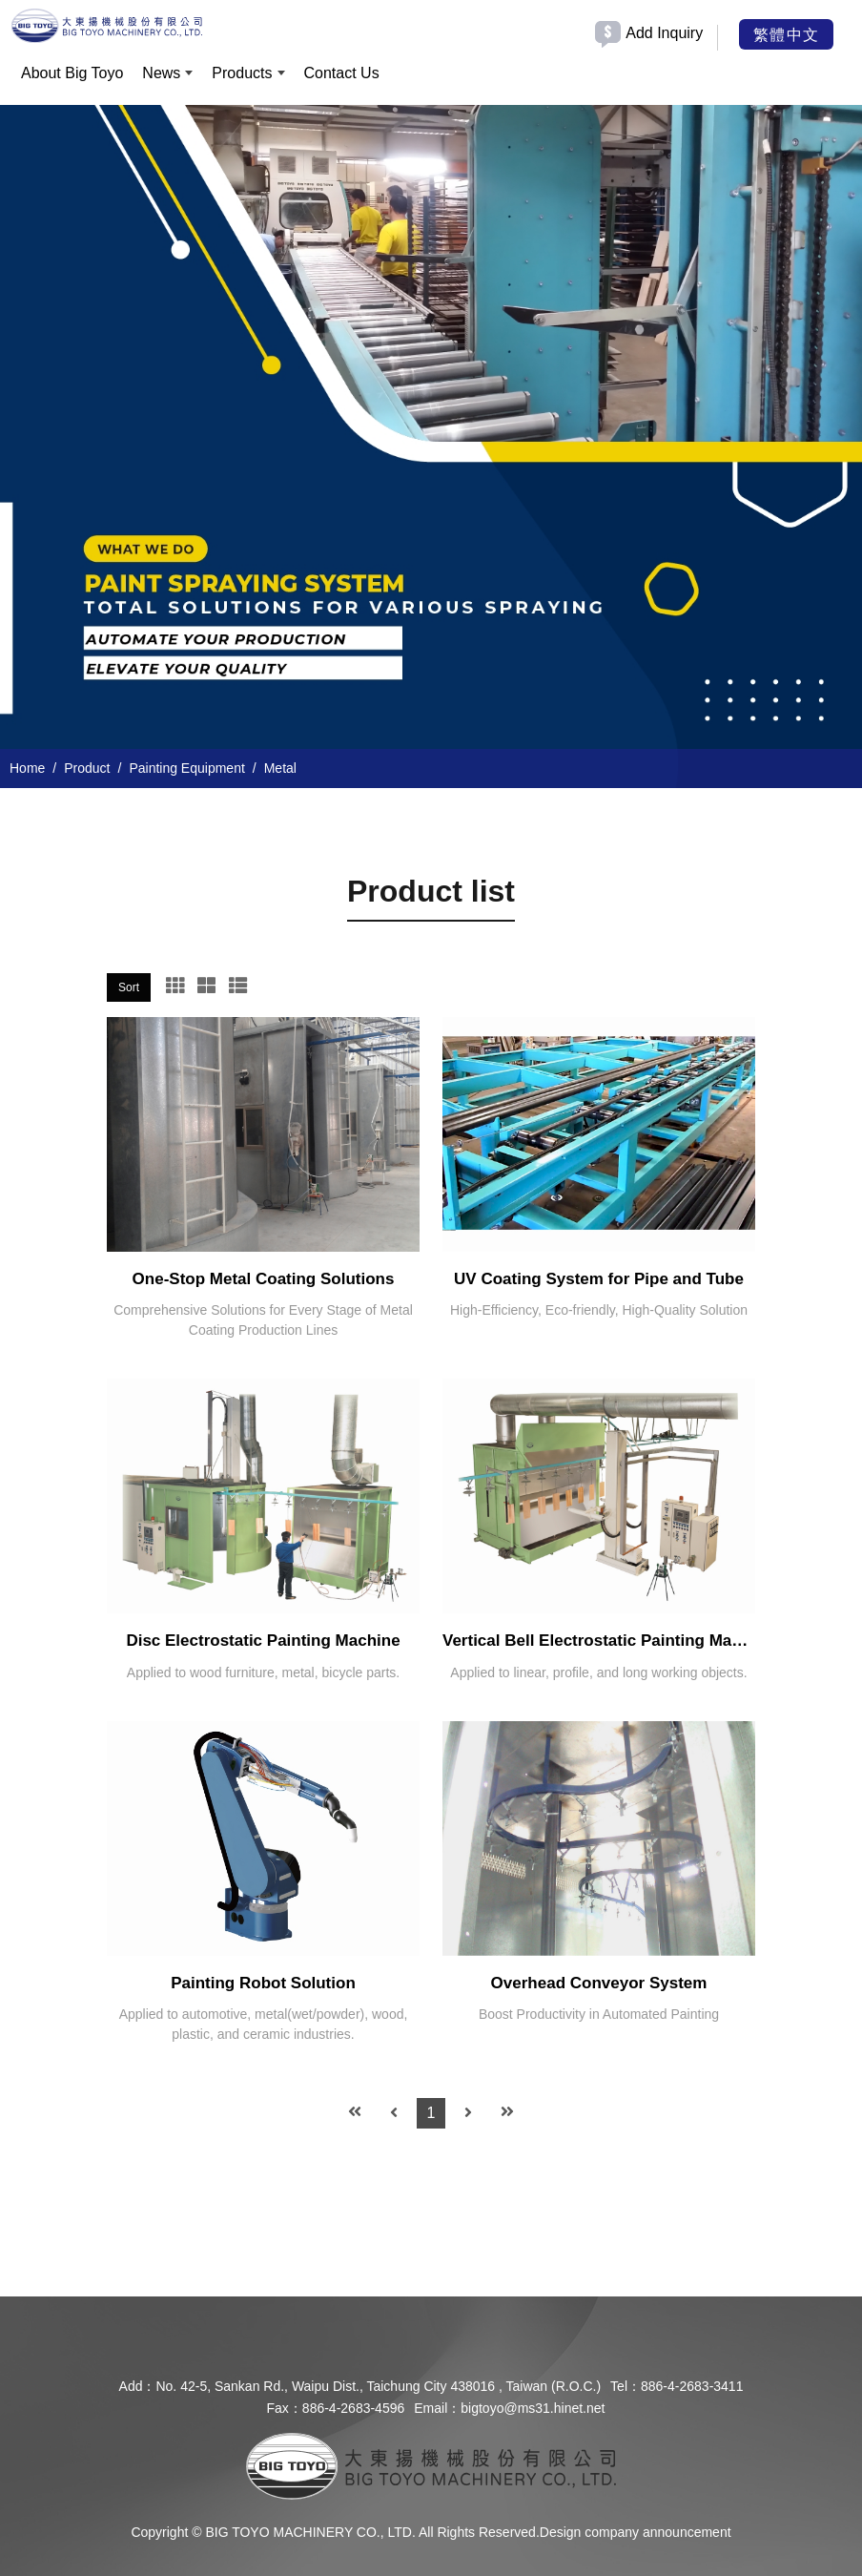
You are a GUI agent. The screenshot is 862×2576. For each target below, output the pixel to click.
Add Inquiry (664, 33)
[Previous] (394, 2113)
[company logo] (430, 2465)
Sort (128, 987)
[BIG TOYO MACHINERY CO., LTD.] (106, 25)
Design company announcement (635, 2532)
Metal (280, 768)
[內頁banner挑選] (431, 429)
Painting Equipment (186, 768)
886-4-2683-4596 (353, 2408)
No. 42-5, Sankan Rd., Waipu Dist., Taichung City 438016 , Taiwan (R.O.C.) (378, 2386)
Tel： (625, 2386)
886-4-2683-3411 (692, 2386)
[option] (431, 429)
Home (27, 768)
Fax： (284, 2408)
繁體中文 (786, 33)
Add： (137, 2386)
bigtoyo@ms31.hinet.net (533, 2408)
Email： (437, 2408)
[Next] (468, 2113)
